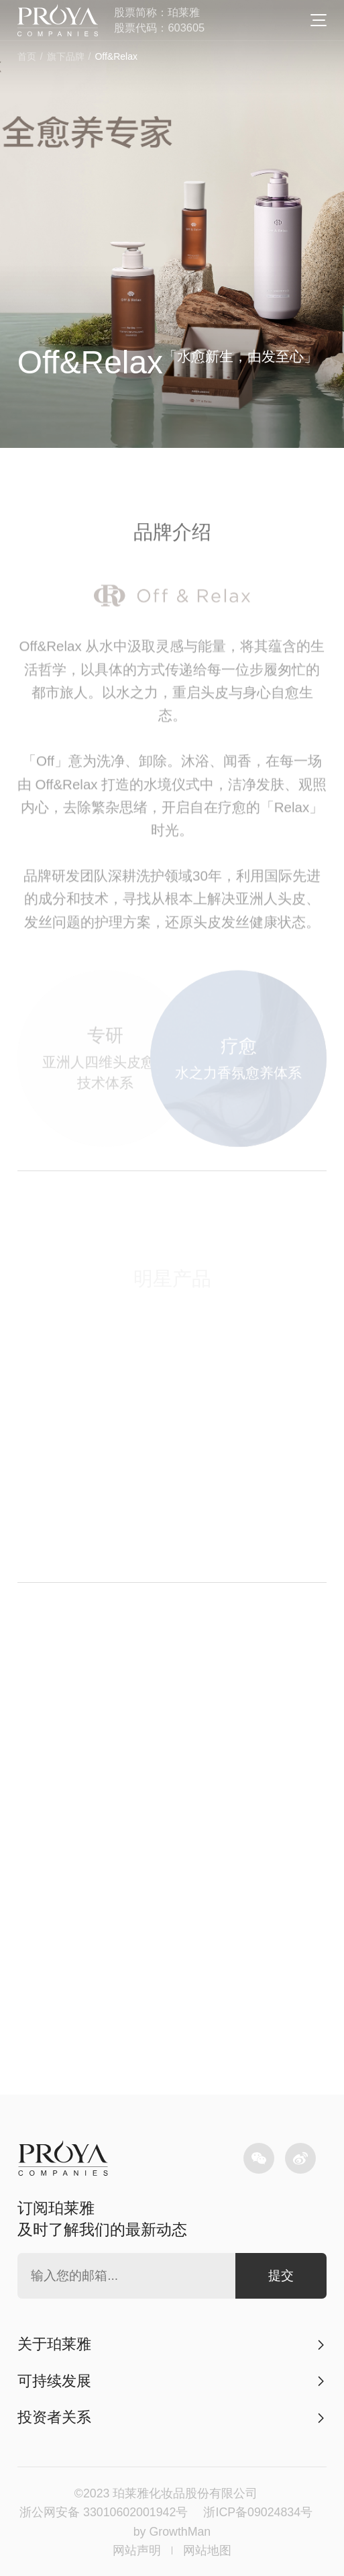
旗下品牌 (65, 56)
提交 (281, 2275)
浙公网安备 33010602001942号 (103, 2512)
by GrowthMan (172, 2531)
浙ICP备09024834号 (257, 2512)
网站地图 (207, 2550)
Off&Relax (116, 56)
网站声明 (137, 2550)
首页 (26, 56)
